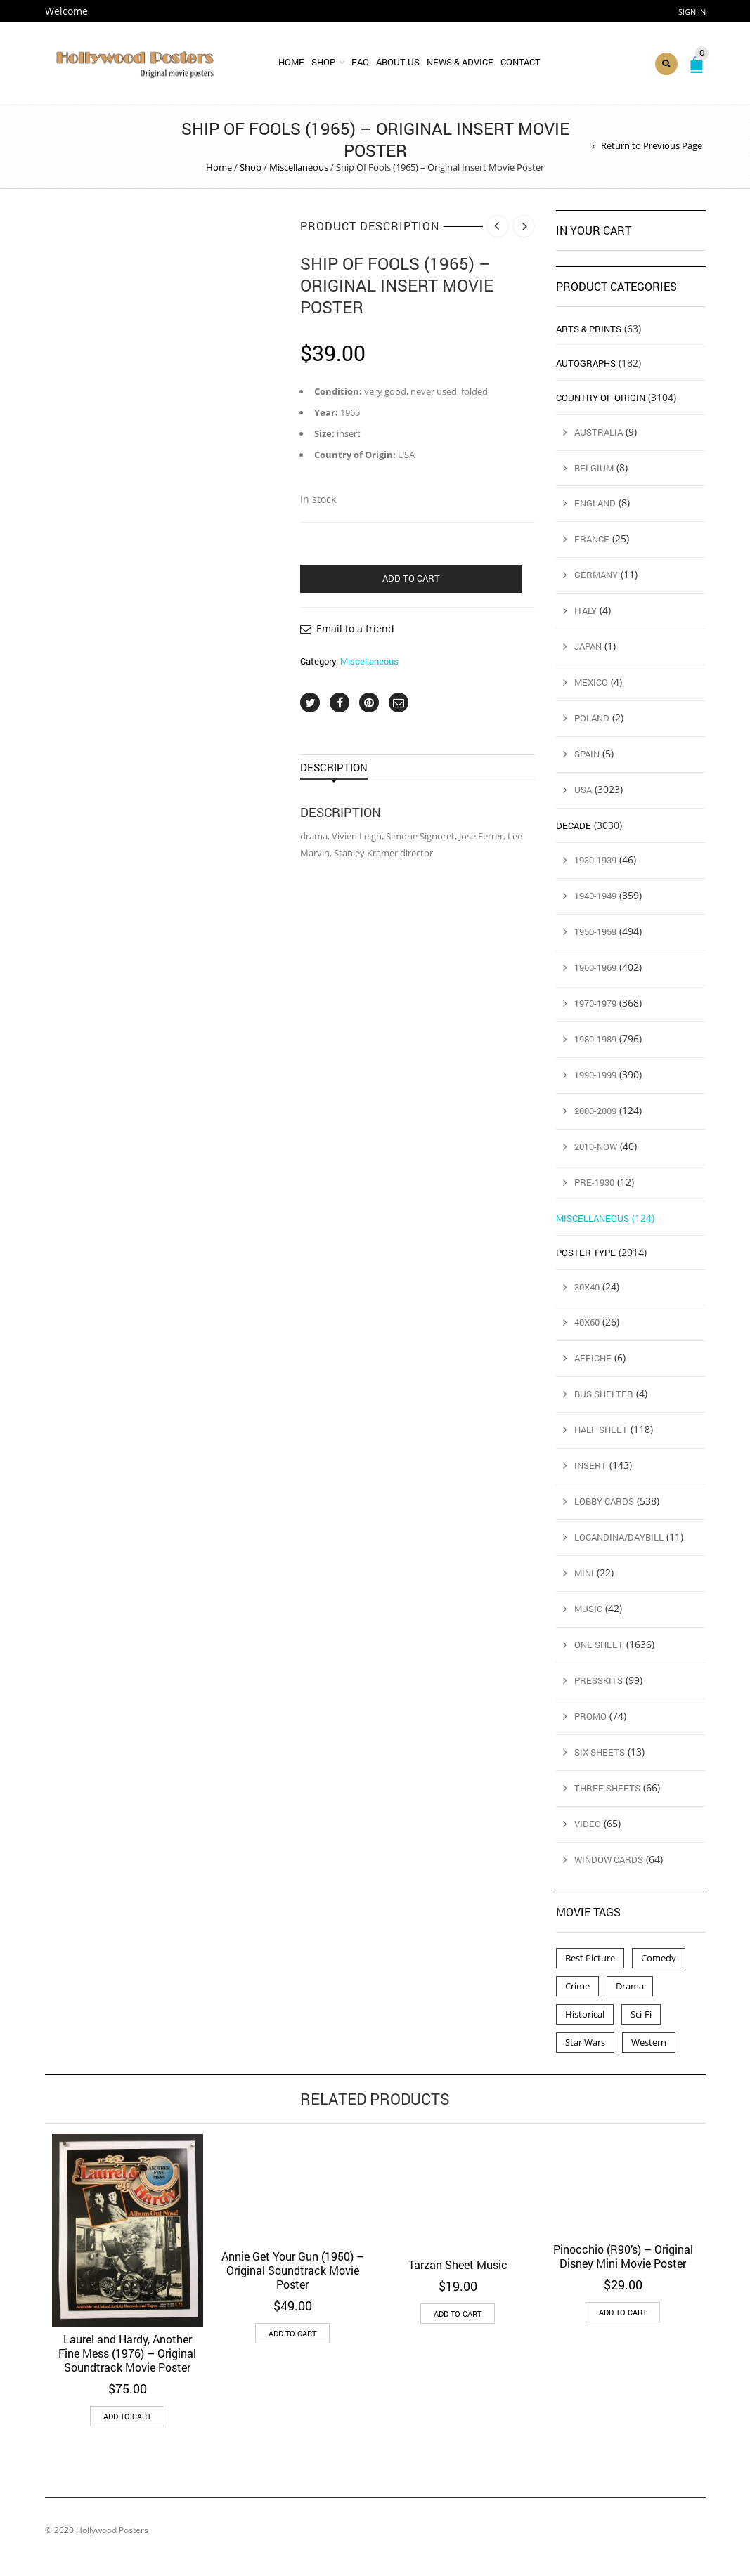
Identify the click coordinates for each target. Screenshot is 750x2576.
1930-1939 (595, 860)
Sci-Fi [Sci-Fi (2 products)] (641, 2014)
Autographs (586, 363)
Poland (591, 718)
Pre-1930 (594, 1182)
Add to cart (411, 578)
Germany (596, 574)
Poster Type (586, 1252)
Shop (323, 61)
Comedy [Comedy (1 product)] (658, 1957)
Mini (584, 1573)
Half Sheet (601, 1429)
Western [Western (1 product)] (648, 2042)
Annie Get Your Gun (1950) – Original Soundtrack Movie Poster (292, 2270)
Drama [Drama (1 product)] (630, 1986)
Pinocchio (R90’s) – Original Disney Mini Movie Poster (623, 2256)
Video (587, 1823)
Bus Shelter (603, 1393)
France (591, 538)
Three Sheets (607, 1787)
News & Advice (460, 61)
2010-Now (595, 1146)
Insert (590, 1465)
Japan (588, 646)
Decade (573, 825)
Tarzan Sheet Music (457, 2264)
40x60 (587, 1322)
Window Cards (608, 1859)
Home (291, 61)
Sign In (692, 11)
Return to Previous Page (651, 145)
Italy (585, 610)
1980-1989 (595, 1039)
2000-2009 (595, 1110)
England (595, 503)
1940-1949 (595, 895)
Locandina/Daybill (619, 1537)
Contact (520, 61)
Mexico (591, 682)
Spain (587, 753)
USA (583, 789)
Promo (590, 1716)
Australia (598, 432)
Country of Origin (600, 397)
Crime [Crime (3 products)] (577, 1986)
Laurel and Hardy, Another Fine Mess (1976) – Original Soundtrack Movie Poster (127, 2353)
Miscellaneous (298, 167)
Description (334, 767)
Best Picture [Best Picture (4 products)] (590, 1957)
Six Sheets (599, 1752)
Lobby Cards (604, 1501)
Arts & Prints (588, 328)
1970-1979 (595, 1003)
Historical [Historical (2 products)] (584, 2014)
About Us (398, 61)
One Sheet (598, 1644)
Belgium (594, 468)
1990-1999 (595, 1074)
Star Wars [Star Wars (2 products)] (585, 2042)
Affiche (593, 1358)
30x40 (587, 1287)
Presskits (598, 1680)
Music (588, 1608)
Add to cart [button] (127, 2416)
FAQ (360, 61)
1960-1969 (595, 967)
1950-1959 (595, 931)
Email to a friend (355, 628)
